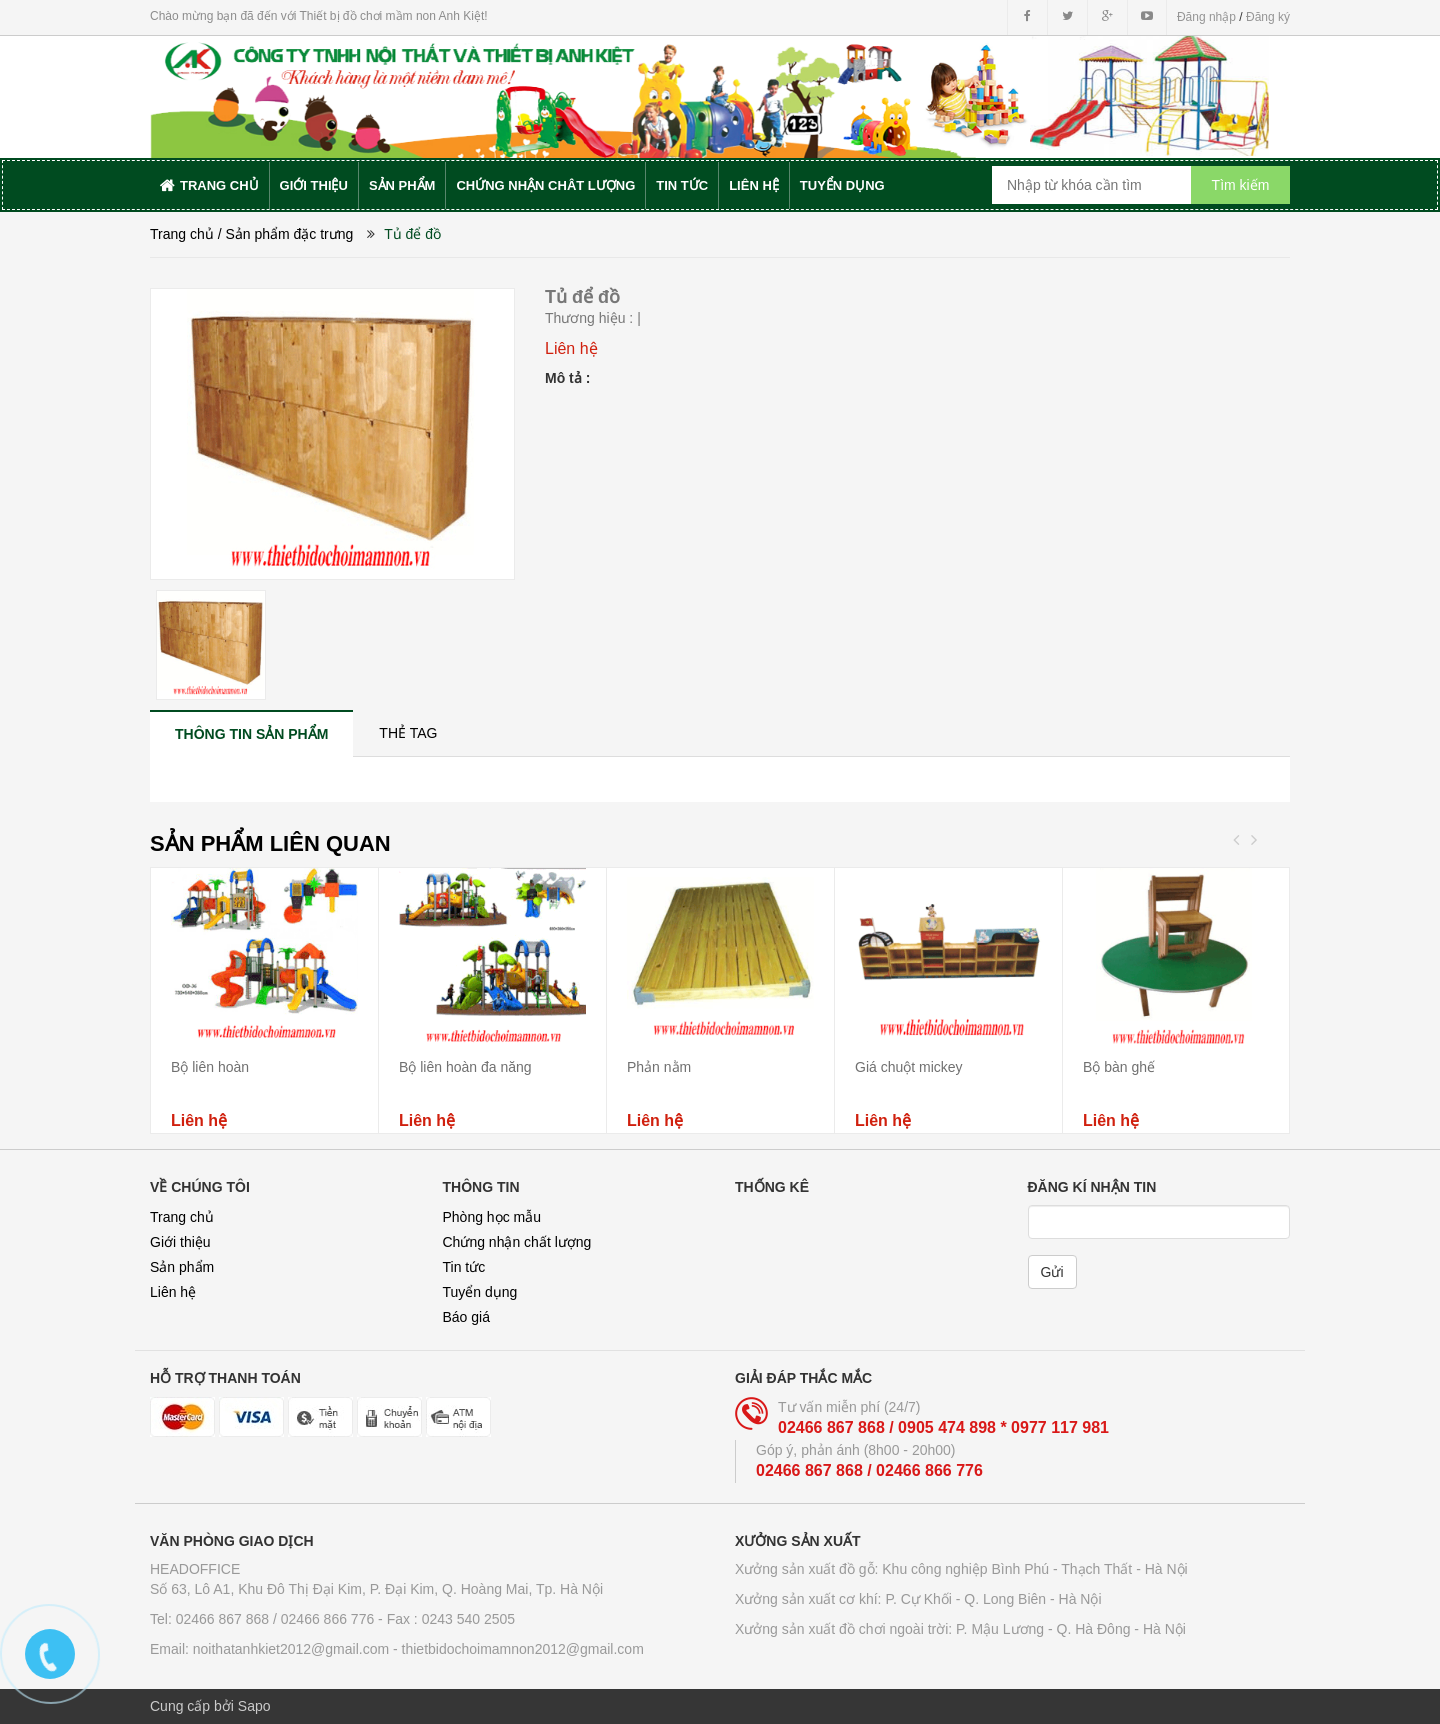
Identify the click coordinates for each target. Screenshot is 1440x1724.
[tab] (251, 733)
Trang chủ (182, 1217)
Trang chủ (182, 234)
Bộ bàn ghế (1119, 1067)
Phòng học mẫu (492, 1217)
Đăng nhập (1206, 17)
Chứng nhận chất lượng (517, 1242)
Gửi (1052, 1272)
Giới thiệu (180, 1242)
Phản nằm (659, 1067)
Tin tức (464, 1267)
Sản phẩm (182, 1267)
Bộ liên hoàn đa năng (465, 1067)
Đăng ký (1268, 17)
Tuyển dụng (480, 1292)
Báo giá (466, 1317)
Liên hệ (173, 1292)
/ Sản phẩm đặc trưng (286, 234)
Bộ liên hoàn (210, 1067)
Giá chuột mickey (909, 1067)
